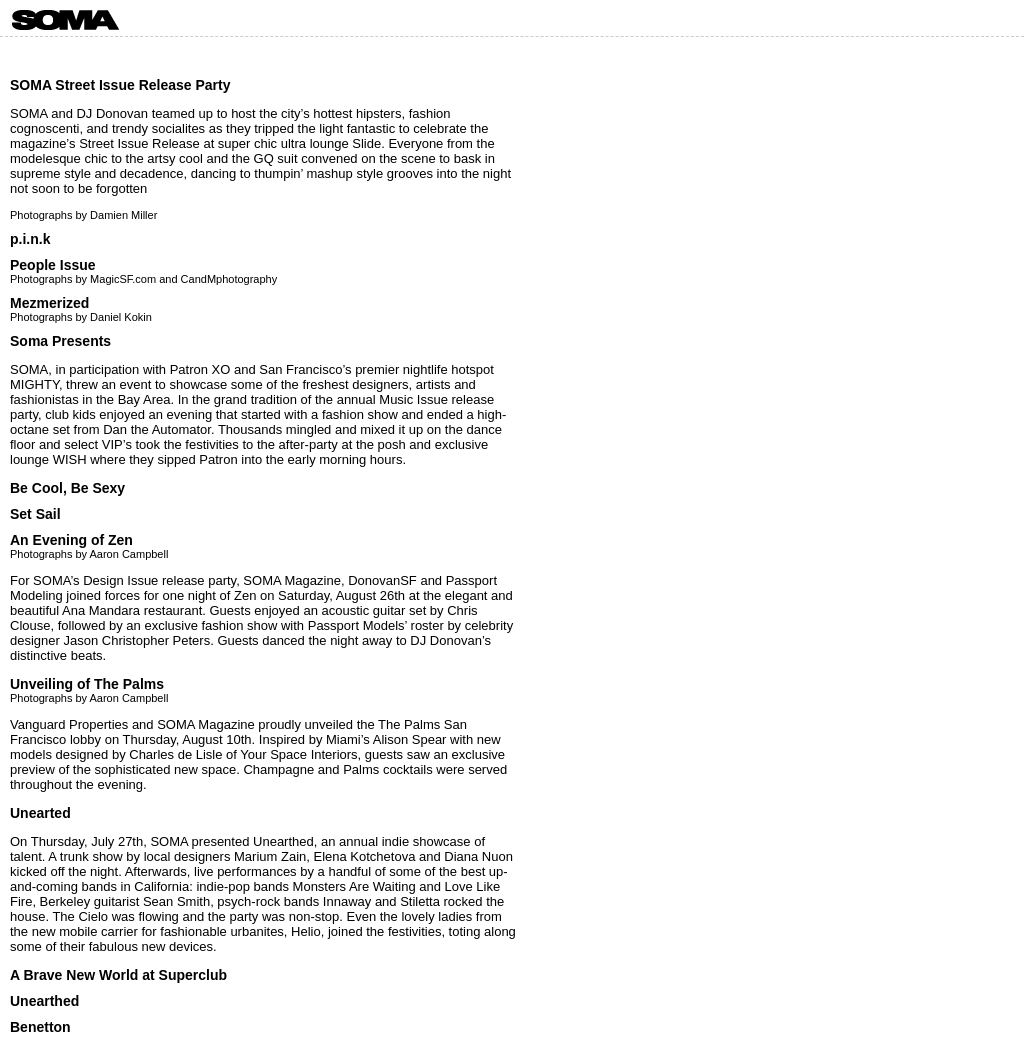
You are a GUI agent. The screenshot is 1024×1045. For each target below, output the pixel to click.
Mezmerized (49, 303)
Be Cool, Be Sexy (67, 488)
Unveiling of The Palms (87, 684)
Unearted (40, 813)
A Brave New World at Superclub (118, 975)
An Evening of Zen (71, 540)
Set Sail (35, 514)
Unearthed (44, 1001)
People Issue (53, 265)
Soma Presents (60, 341)
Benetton (40, 1027)
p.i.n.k (30, 239)
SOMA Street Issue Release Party (120, 85)
